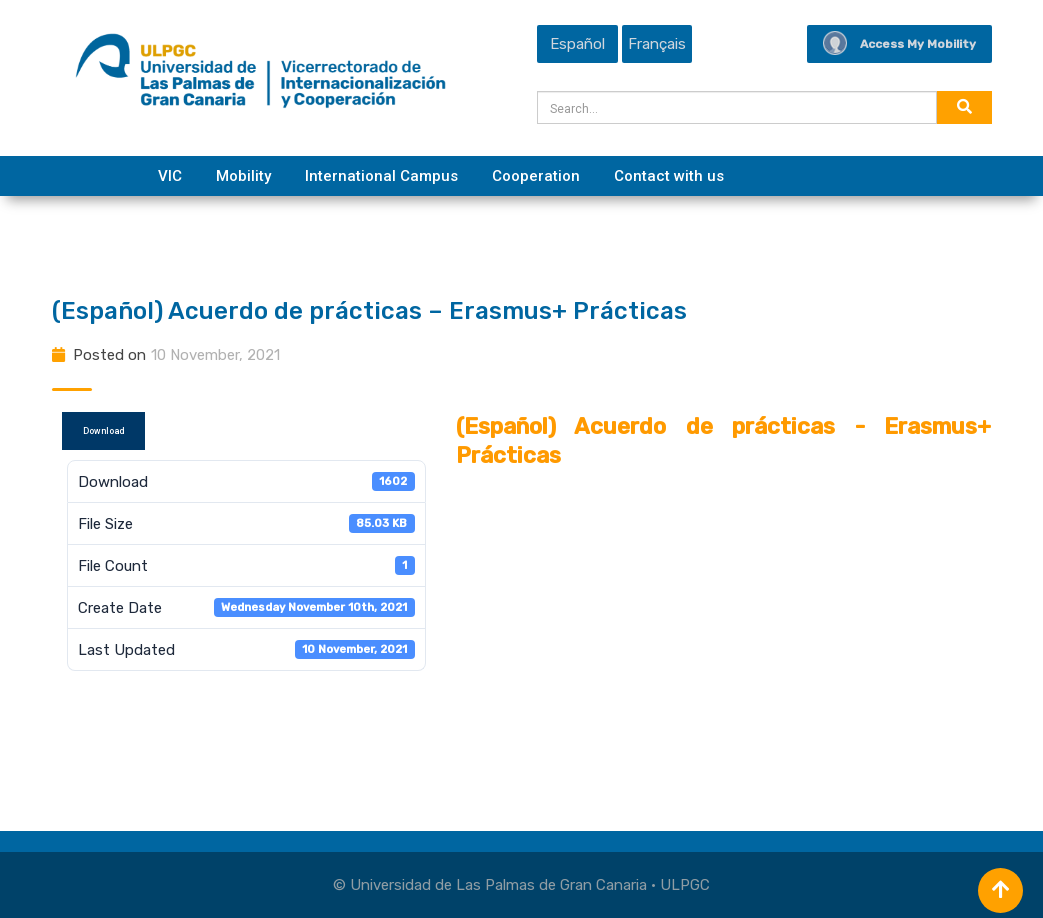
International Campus (381, 176)
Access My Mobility (899, 44)
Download (103, 431)
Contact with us (669, 176)
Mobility (243, 176)
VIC (170, 176)
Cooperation (536, 176)
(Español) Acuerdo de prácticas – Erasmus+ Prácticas (369, 311)
